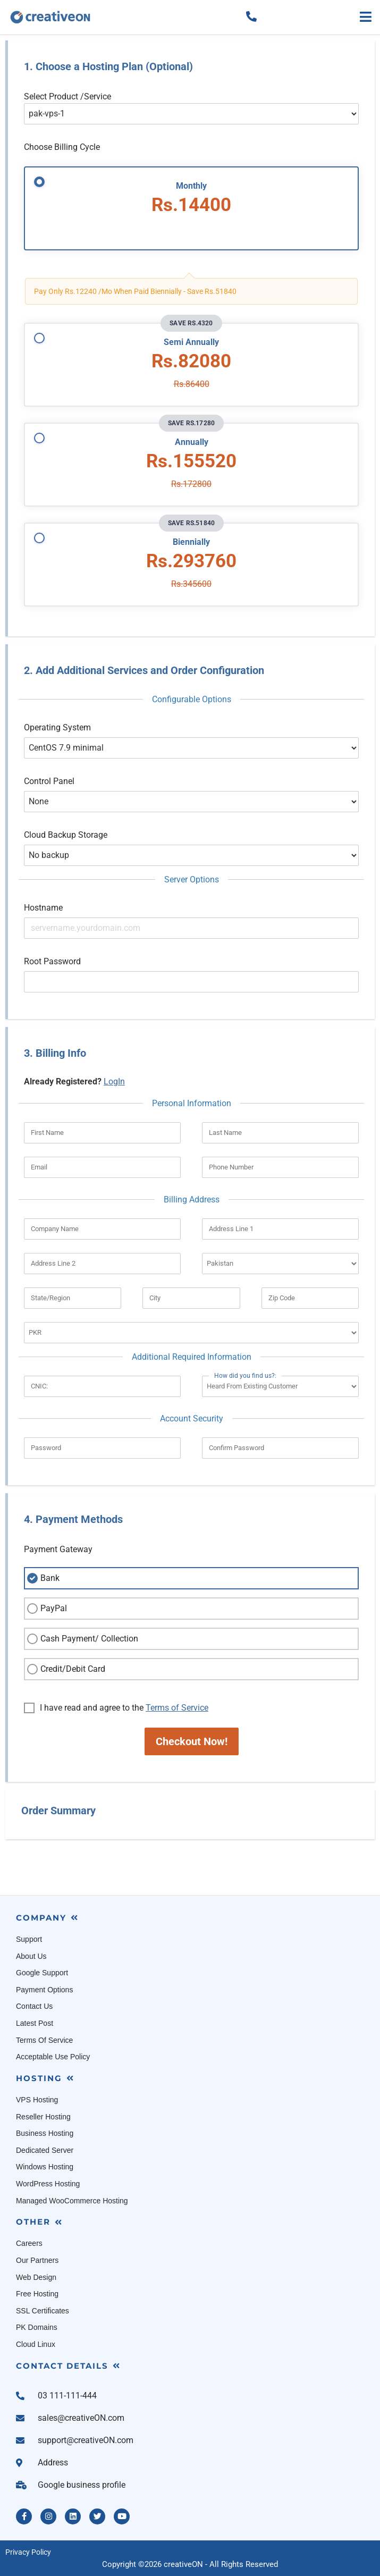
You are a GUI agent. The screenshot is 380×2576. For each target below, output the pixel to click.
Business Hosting (44, 2133)
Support (29, 1939)
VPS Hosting (37, 2099)
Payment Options (44, 1989)
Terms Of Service (44, 2040)
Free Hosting (37, 2293)
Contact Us (34, 2006)
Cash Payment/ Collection (81, 1639)
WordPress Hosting (48, 2183)
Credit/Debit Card (64, 1669)
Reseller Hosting (43, 2116)
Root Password (52, 961)
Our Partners (37, 2260)
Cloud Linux (35, 2344)
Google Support (42, 1972)
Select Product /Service (67, 96)
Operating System (57, 727)
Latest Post (34, 2023)
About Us (31, 1956)
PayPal (45, 1608)
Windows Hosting (44, 2166)
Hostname (43, 908)
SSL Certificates (42, 2310)
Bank (42, 1578)
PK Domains (36, 2327)
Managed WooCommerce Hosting (72, 2200)
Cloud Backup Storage (65, 835)
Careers (29, 2243)
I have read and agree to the (116, 1708)
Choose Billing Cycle (62, 147)
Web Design (36, 2277)
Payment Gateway (58, 1549)
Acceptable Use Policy (53, 2056)
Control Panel (49, 781)
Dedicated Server (44, 2150)
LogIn (114, 1081)
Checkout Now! (191, 1741)
